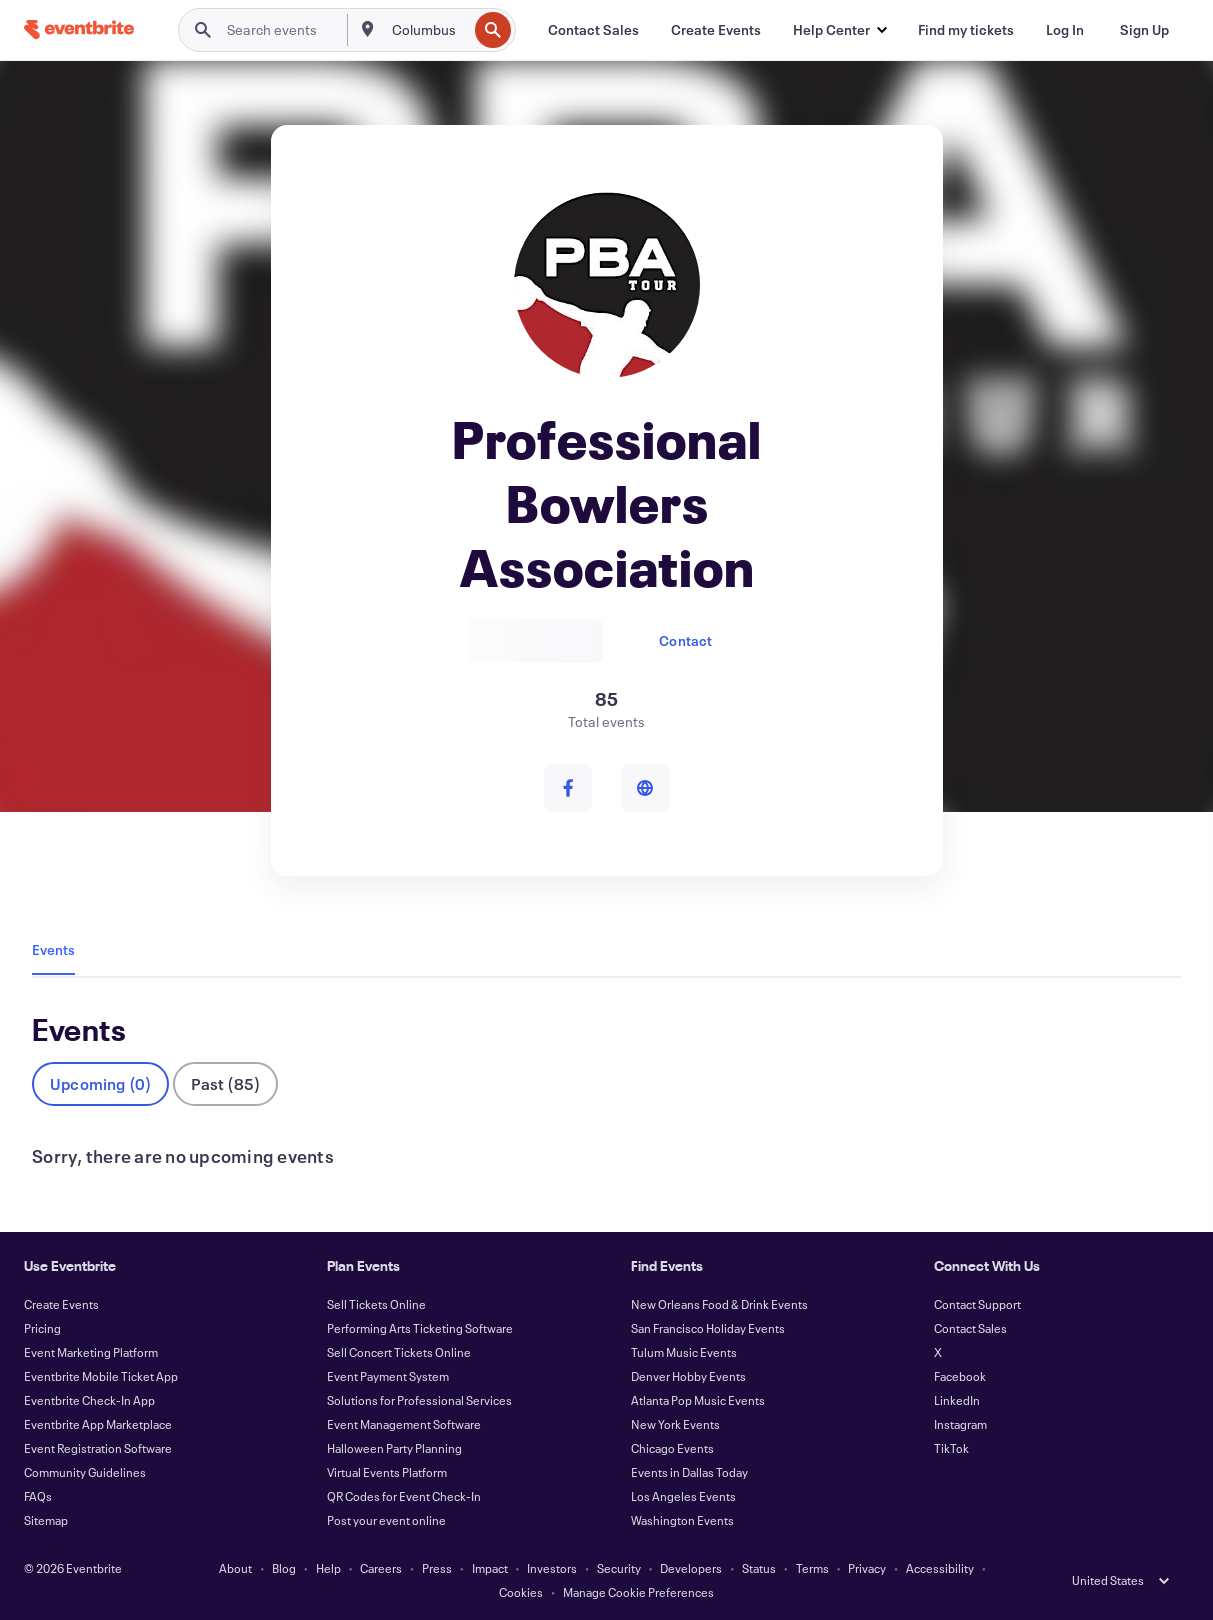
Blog (284, 1568)
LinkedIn (957, 1400)
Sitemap (46, 1520)
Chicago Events (672, 1448)
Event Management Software (404, 1424)
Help (328, 1568)
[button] (839, 30)
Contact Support (977, 1304)
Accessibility (940, 1568)
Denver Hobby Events (688, 1376)
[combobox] (427, 30)
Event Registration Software (98, 1448)
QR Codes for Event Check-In (404, 1496)
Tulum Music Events (684, 1352)
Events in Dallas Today (689, 1472)
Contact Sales (970, 1328)
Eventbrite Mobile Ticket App (101, 1376)
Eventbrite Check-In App (89, 1400)
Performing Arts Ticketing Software (420, 1328)
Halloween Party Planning (394, 1448)
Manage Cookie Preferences (638, 1592)
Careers (381, 1568)
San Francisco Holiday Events (708, 1328)
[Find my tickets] (966, 30)
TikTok (951, 1448)
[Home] (79, 29)
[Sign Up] (1144, 30)
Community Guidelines (85, 1472)
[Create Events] (716, 30)
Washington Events (682, 1520)
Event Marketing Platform (91, 1352)
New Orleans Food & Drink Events (719, 1304)
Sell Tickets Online (376, 1304)
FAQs (38, 1496)
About (235, 1568)
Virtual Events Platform (387, 1472)
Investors (552, 1568)
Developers (691, 1568)
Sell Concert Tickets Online (399, 1352)
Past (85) (225, 1083)
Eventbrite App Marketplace (98, 1424)
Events (53, 949)
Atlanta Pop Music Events (698, 1400)
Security (619, 1568)
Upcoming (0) (100, 1083)
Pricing (42, 1328)
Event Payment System (388, 1376)
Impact (490, 1568)
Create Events (61, 1304)
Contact (685, 640)
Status (759, 1568)
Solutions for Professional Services (419, 1400)
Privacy (867, 1568)
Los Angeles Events (683, 1496)
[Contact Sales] (593, 30)
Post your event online (386, 1520)
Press (437, 1568)
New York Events (675, 1424)
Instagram (960, 1424)
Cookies (521, 1592)
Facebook (960, 1376)
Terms (812, 1568)
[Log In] (1065, 30)
